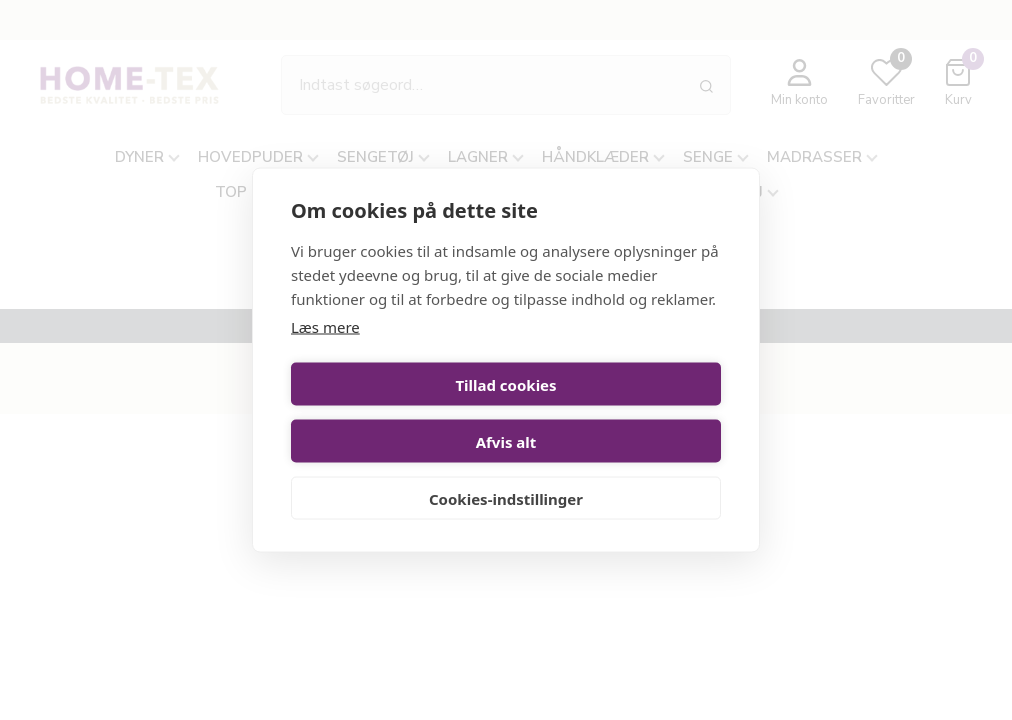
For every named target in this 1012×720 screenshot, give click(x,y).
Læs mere (325, 355)
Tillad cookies (394, 413)
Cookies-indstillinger (506, 470)
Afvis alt (617, 413)
